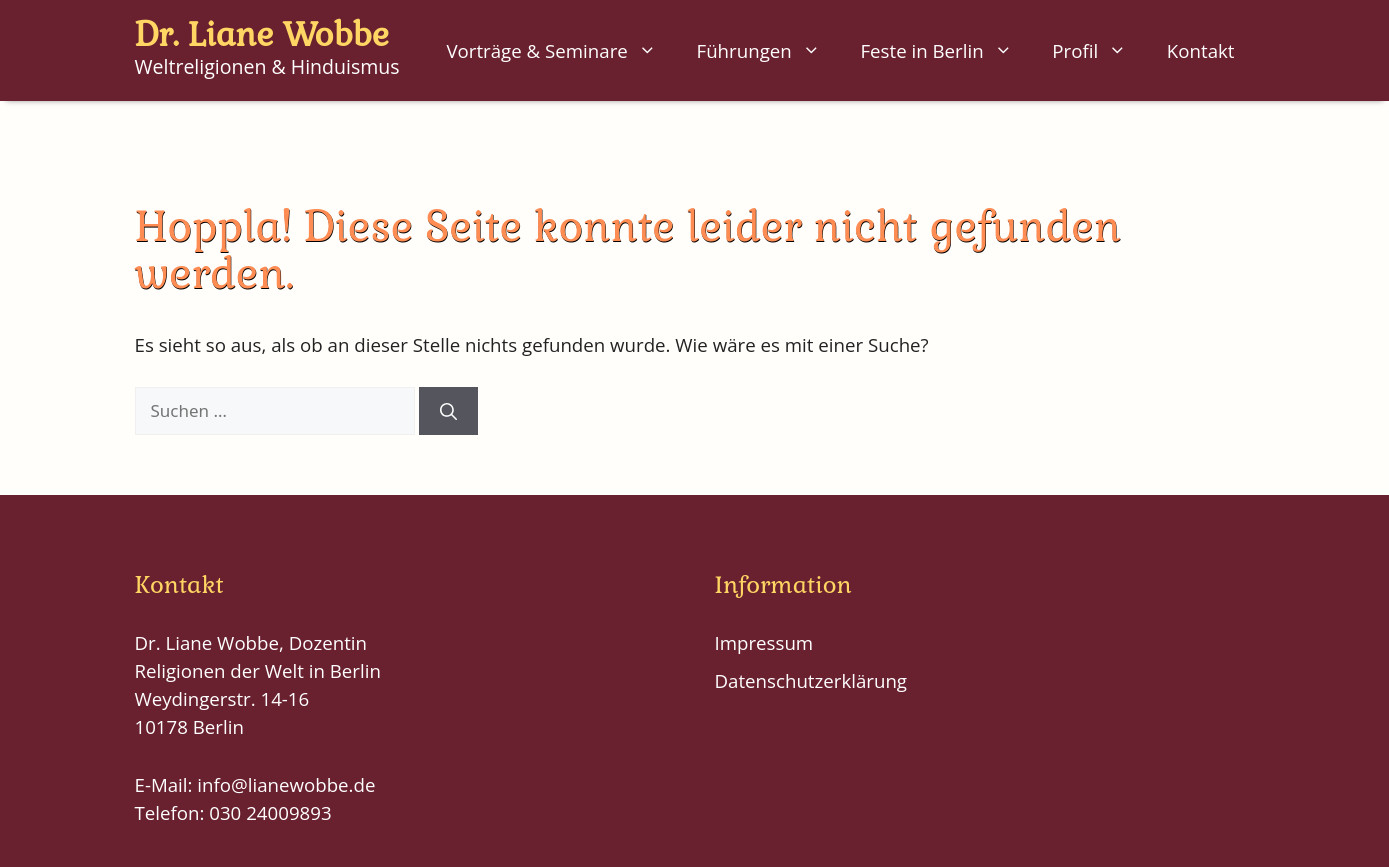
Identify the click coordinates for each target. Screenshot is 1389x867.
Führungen (769, 51)
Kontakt (1201, 50)
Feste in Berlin (946, 51)
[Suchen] (448, 411)
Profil (1099, 51)
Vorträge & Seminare (561, 51)
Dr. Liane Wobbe (262, 35)
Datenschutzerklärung (811, 680)
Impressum (764, 642)
